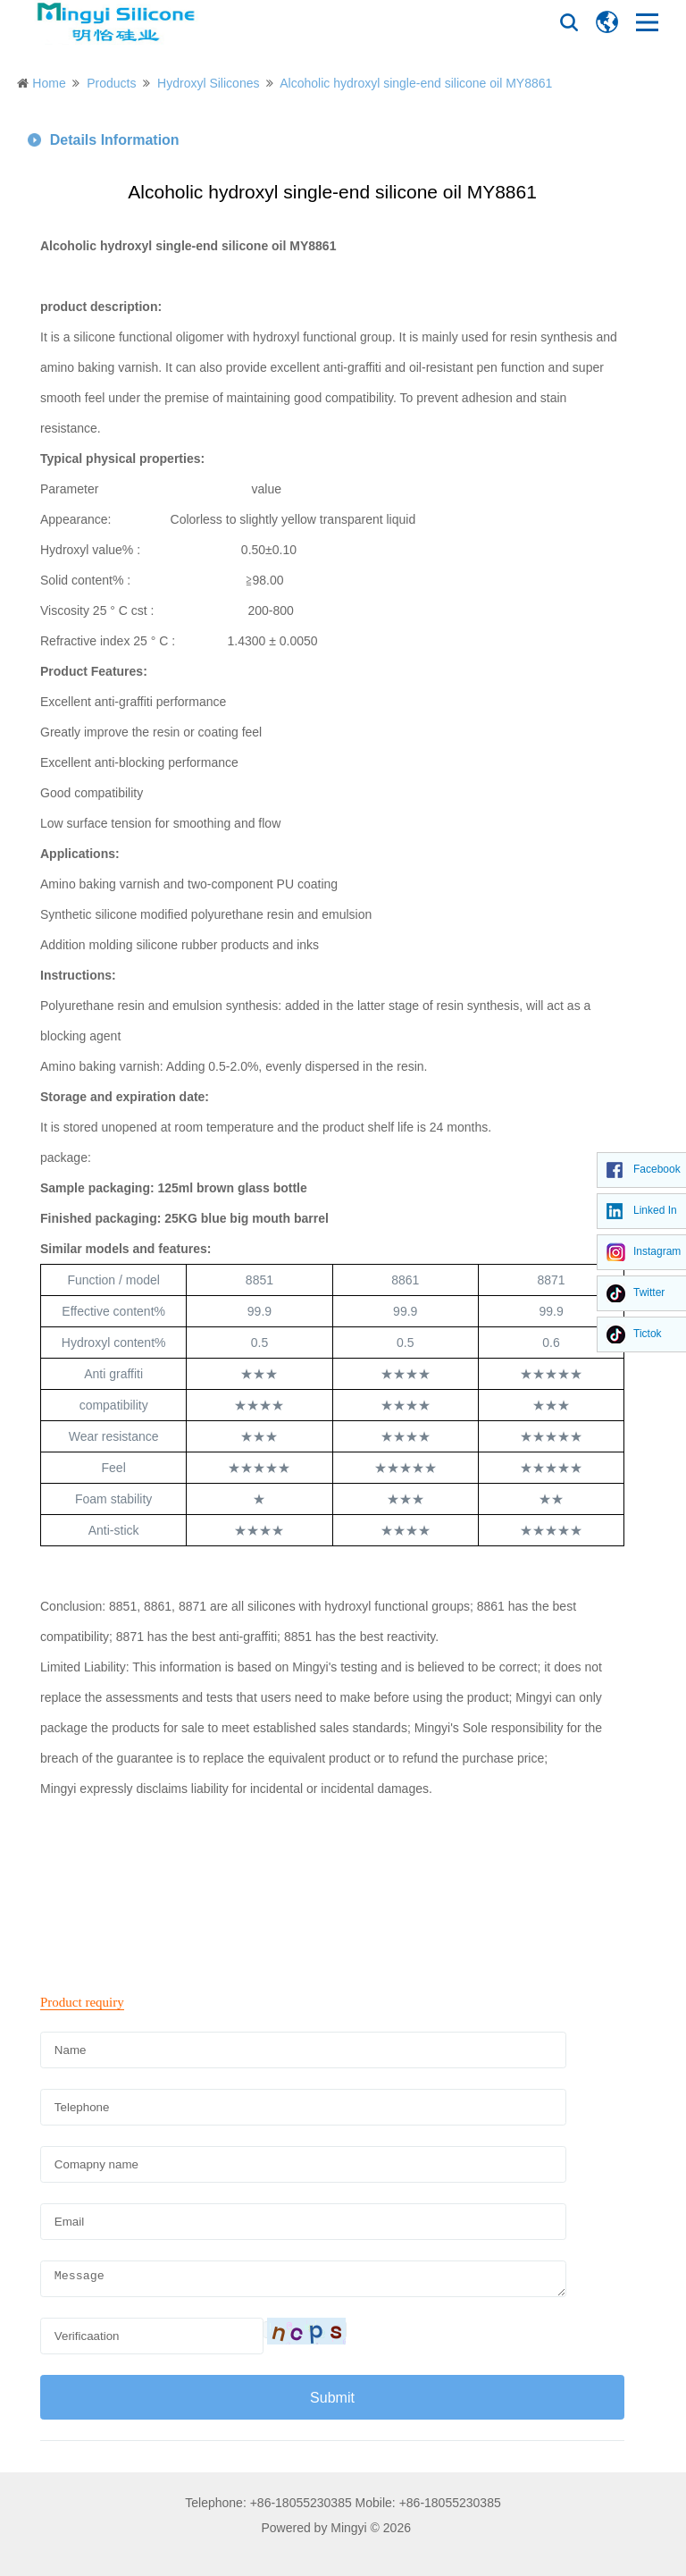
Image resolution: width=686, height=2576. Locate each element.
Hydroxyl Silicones (208, 83)
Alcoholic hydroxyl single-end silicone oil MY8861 (416, 83)
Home (48, 83)
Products (111, 83)
